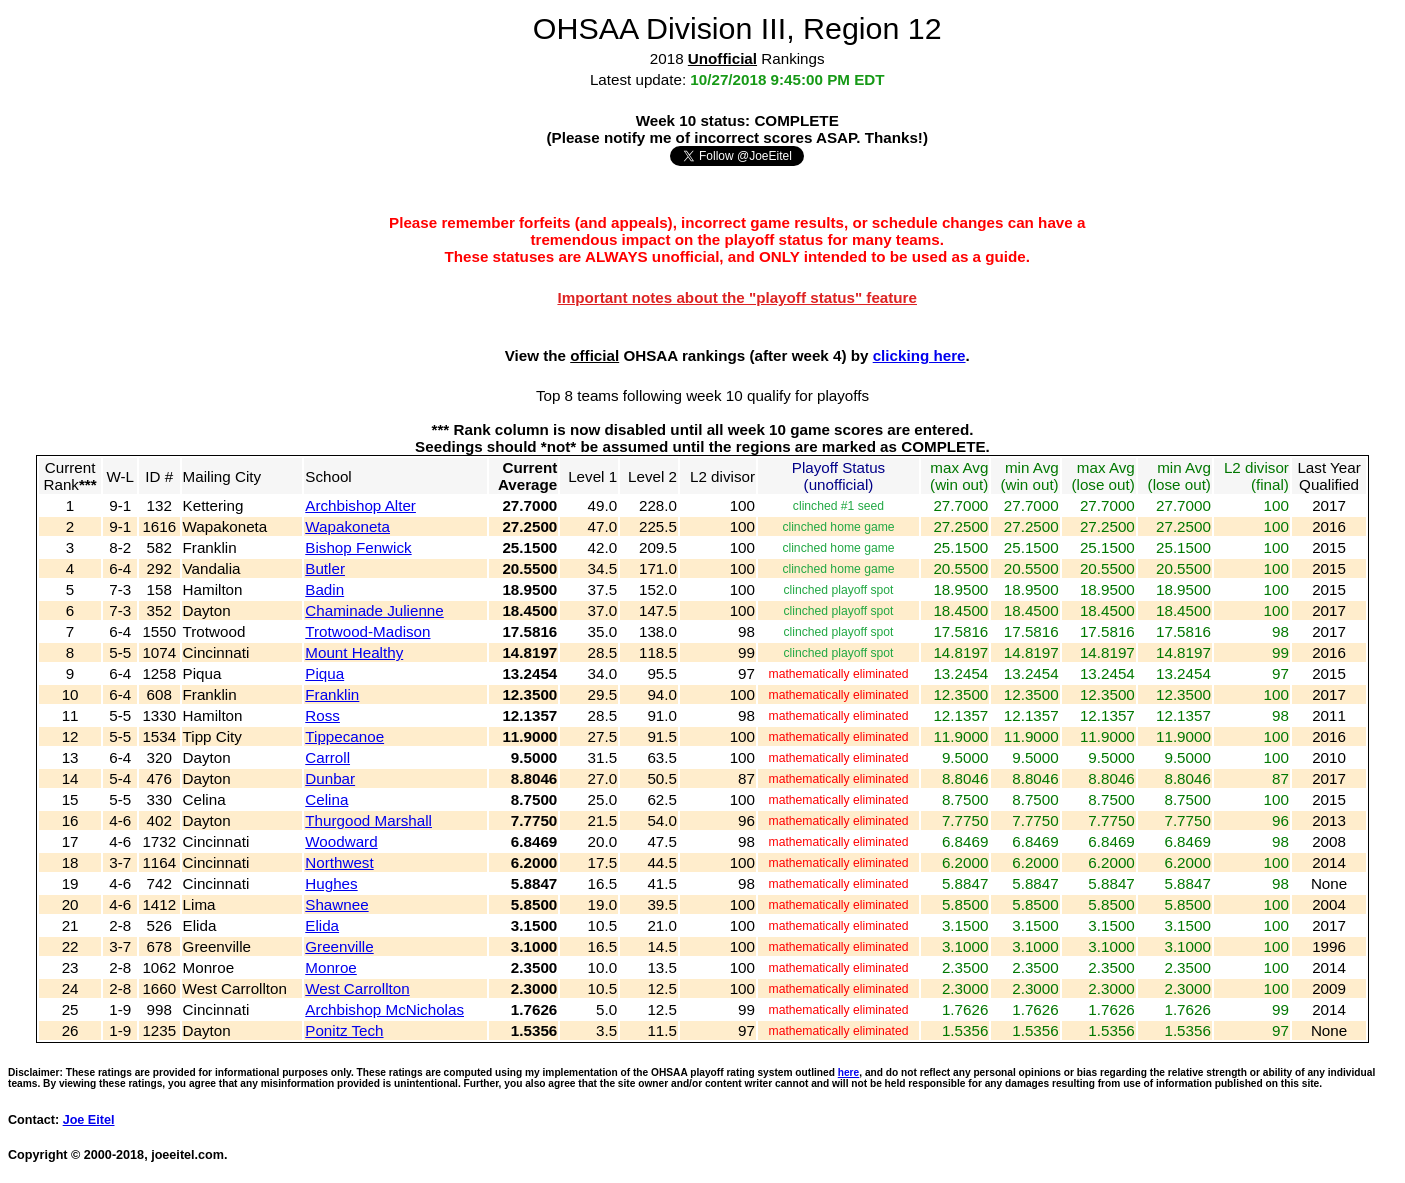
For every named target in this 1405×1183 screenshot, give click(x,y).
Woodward (341, 841)
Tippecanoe (344, 736)
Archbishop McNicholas (384, 1009)
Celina (326, 799)
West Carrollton (357, 988)
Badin (324, 589)
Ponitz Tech (344, 1030)
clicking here (919, 355)
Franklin (332, 694)
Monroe (331, 967)
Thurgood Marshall (368, 820)
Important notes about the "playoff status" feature (737, 297)
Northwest (339, 862)
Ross (322, 715)
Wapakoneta (347, 526)
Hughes (331, 883)
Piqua (324, 673)
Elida (322, 925)
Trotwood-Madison (367, 631)
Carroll (327, 757)
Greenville (339, 946)
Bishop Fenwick (358, 547)
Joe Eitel (89, 1120)
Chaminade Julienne (374, 610)
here (849, 1072)
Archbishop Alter (360, 505)
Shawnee (336, 904)
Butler (325, 568)
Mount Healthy (354, 652)
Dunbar (330, 778)
